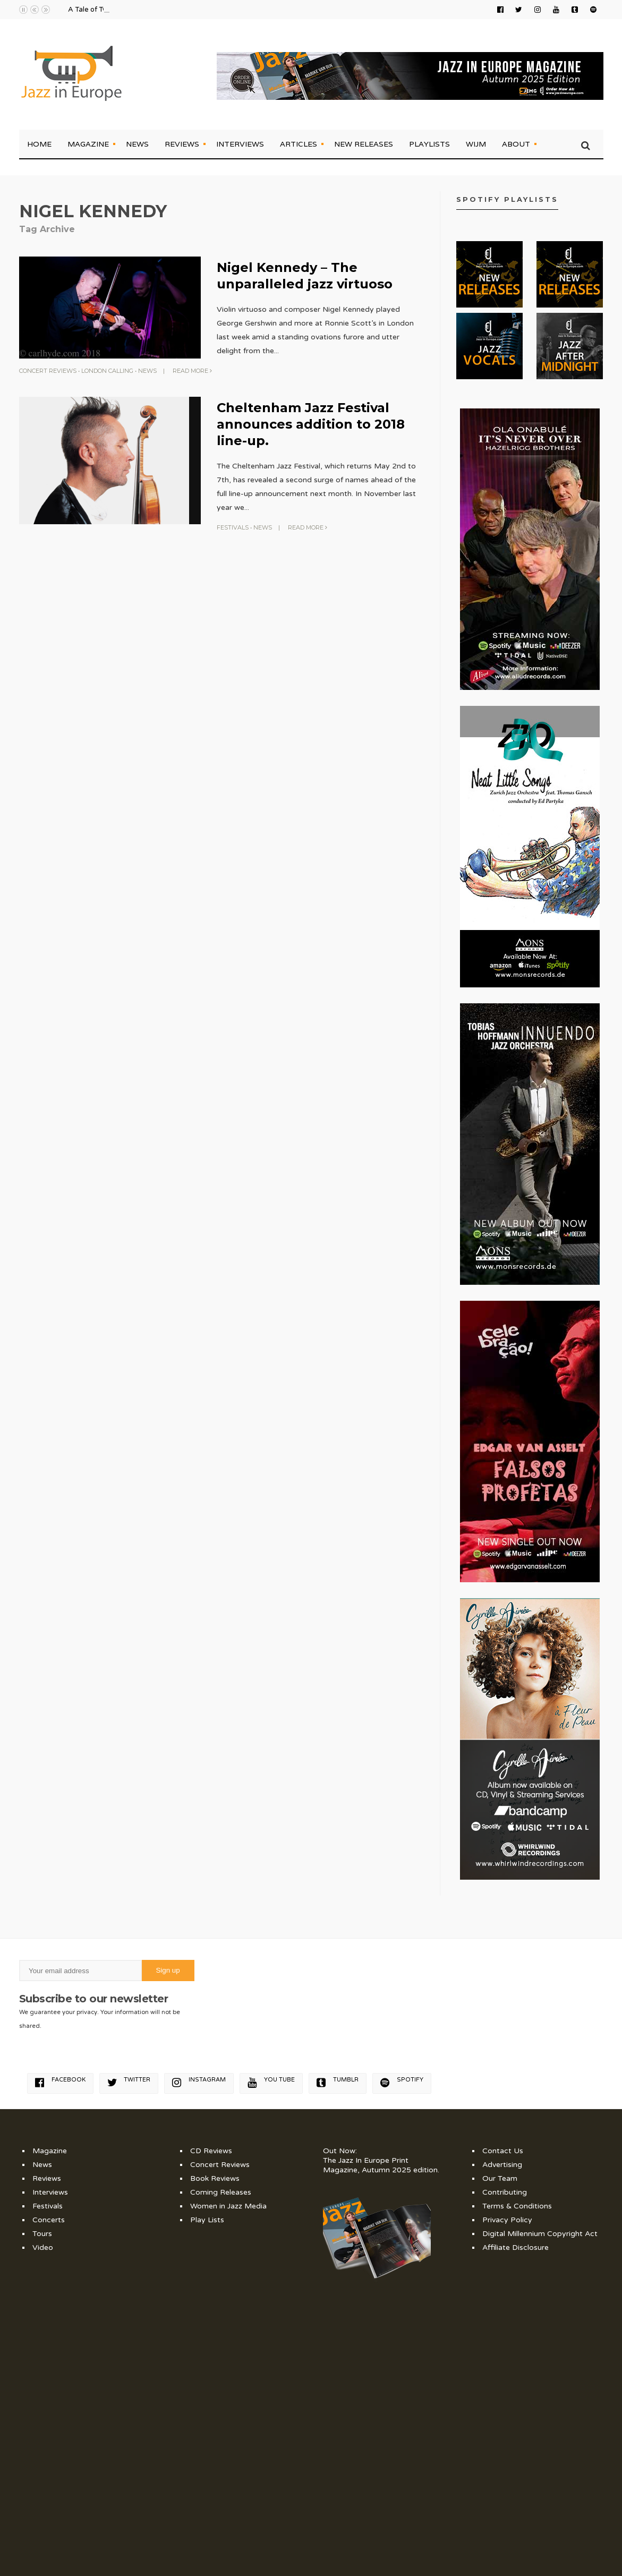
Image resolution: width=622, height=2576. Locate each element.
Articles (298, 144)
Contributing (504, 2192)
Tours (42, 2233)
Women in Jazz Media (228, 2206)
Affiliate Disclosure (515, 2247)
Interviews (240, 144)
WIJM (476, 144)
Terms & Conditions (517, 2206)
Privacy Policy (507, 2219)
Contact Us (502, 2150)
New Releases (363, 144)
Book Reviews (215, 2178)
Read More (192, 370)
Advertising (502, 2164)
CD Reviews (211, 2150)
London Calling (107, 370)
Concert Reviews (47, 370)
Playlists (429, 144)
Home (39, 144)
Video (42, 2247)
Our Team (499, 2178)
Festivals (233, 527)
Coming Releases (220, 2192)
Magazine (88, 144)
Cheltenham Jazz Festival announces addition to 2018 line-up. (311, 424)
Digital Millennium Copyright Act (540, 2233)
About (516, 144)
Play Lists (207, 2219)
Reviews (182, 144)
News (137, 144)
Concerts (48, 2219)
